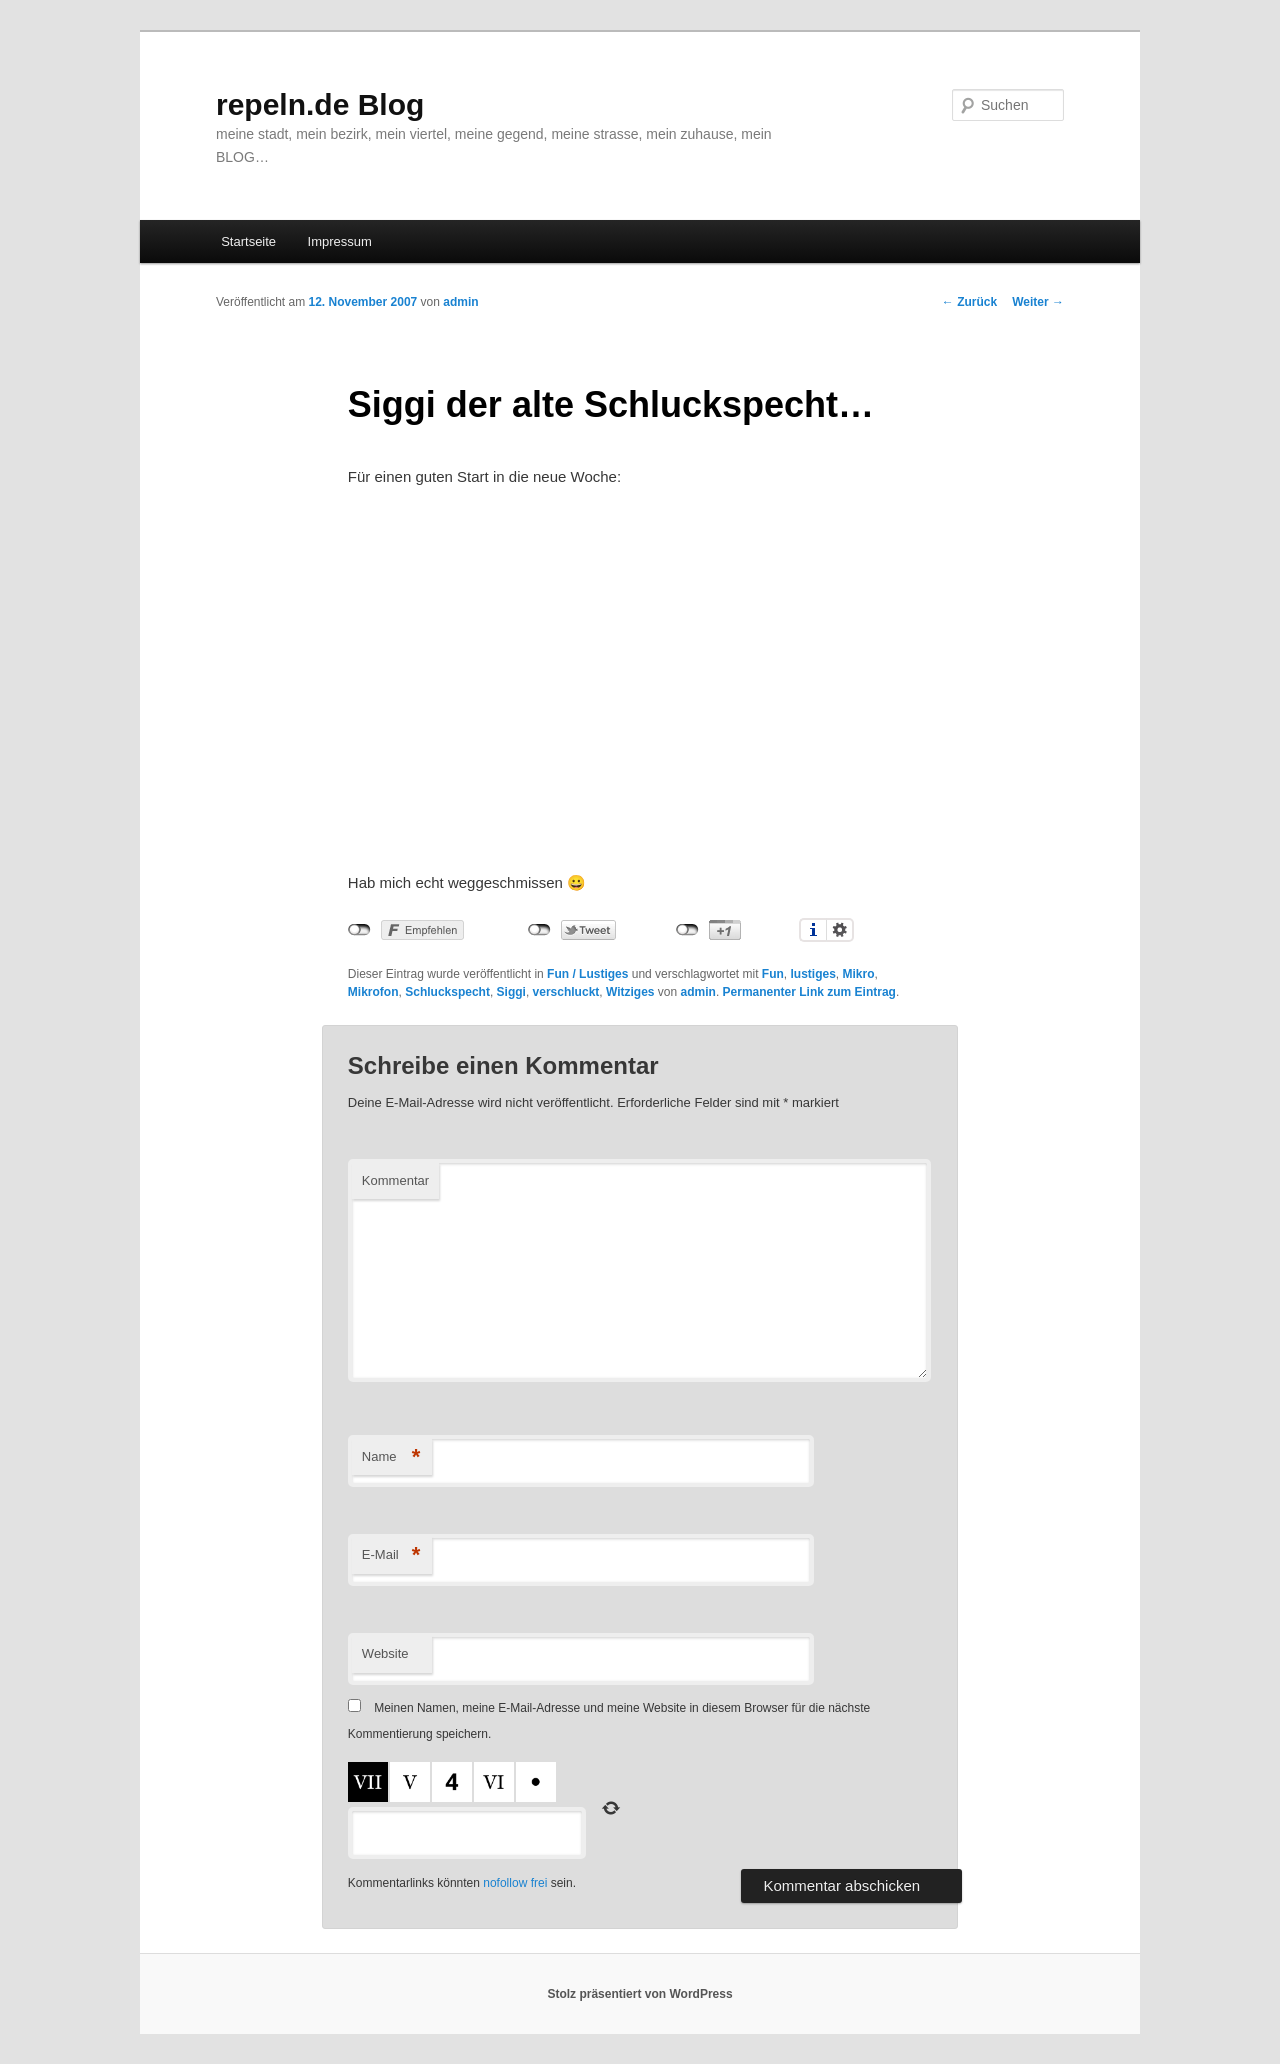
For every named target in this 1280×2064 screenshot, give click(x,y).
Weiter (1038, 302)
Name (391, 1457)
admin (460, 302)
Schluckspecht (447, 992)
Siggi (511, 992)
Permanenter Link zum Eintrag (809, 992)
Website (385, 1653)
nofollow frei (515, 1883)
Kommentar (395, 1180)
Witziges (630, 992)
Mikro (859, 974)
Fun (773, 974)
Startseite (248, 241)
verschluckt (566, 992)
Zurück (969, 302)
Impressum (340, 241)
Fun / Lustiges (587, 974)
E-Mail (391, 1555)
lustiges (812, 974)
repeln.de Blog (320, 104)
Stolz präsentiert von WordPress (639, 1994)
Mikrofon (373, 992)
